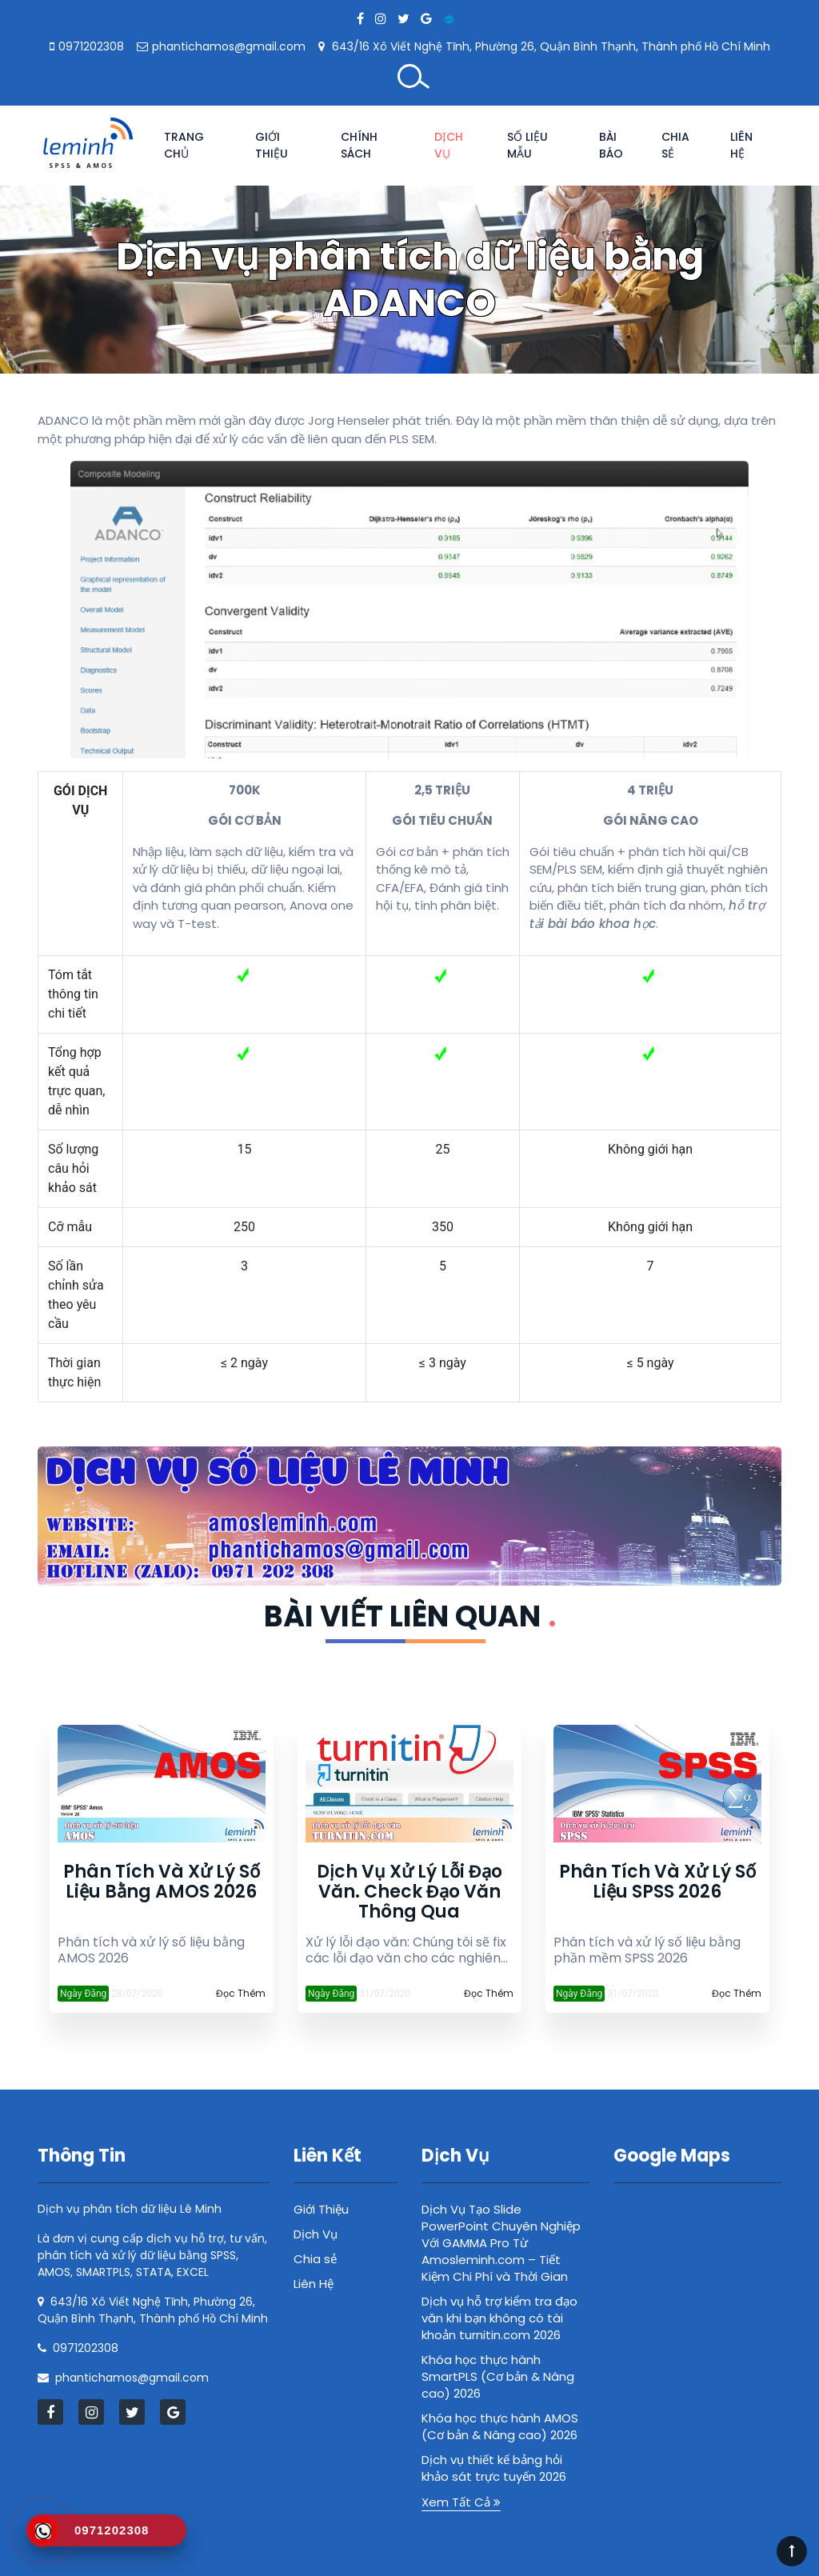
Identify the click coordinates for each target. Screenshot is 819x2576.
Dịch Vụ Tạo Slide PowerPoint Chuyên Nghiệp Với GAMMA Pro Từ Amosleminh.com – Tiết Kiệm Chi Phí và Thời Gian (501, 2243)
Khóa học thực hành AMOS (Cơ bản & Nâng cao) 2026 (499, 2426)
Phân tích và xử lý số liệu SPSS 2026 (657, 1883)
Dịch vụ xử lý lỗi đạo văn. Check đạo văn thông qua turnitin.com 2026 (409, 1892)
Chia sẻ (675, 145)
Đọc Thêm (241, 1993)
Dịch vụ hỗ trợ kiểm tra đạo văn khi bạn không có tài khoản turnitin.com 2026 (499, 2318)
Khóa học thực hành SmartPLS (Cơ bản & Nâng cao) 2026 (497, 2376)
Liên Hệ (741, 145)
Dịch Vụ (448, 145)
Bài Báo (611, 145)
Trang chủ (184, 145)
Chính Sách (359, 145)
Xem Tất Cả (461, 2502)
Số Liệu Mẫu (527, 145)
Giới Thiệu (271, 145)
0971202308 (91, 46)
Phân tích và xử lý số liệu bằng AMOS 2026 (161, 1883)
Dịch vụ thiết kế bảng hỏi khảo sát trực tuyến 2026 (493, 2468)
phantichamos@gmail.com (229, 46)
